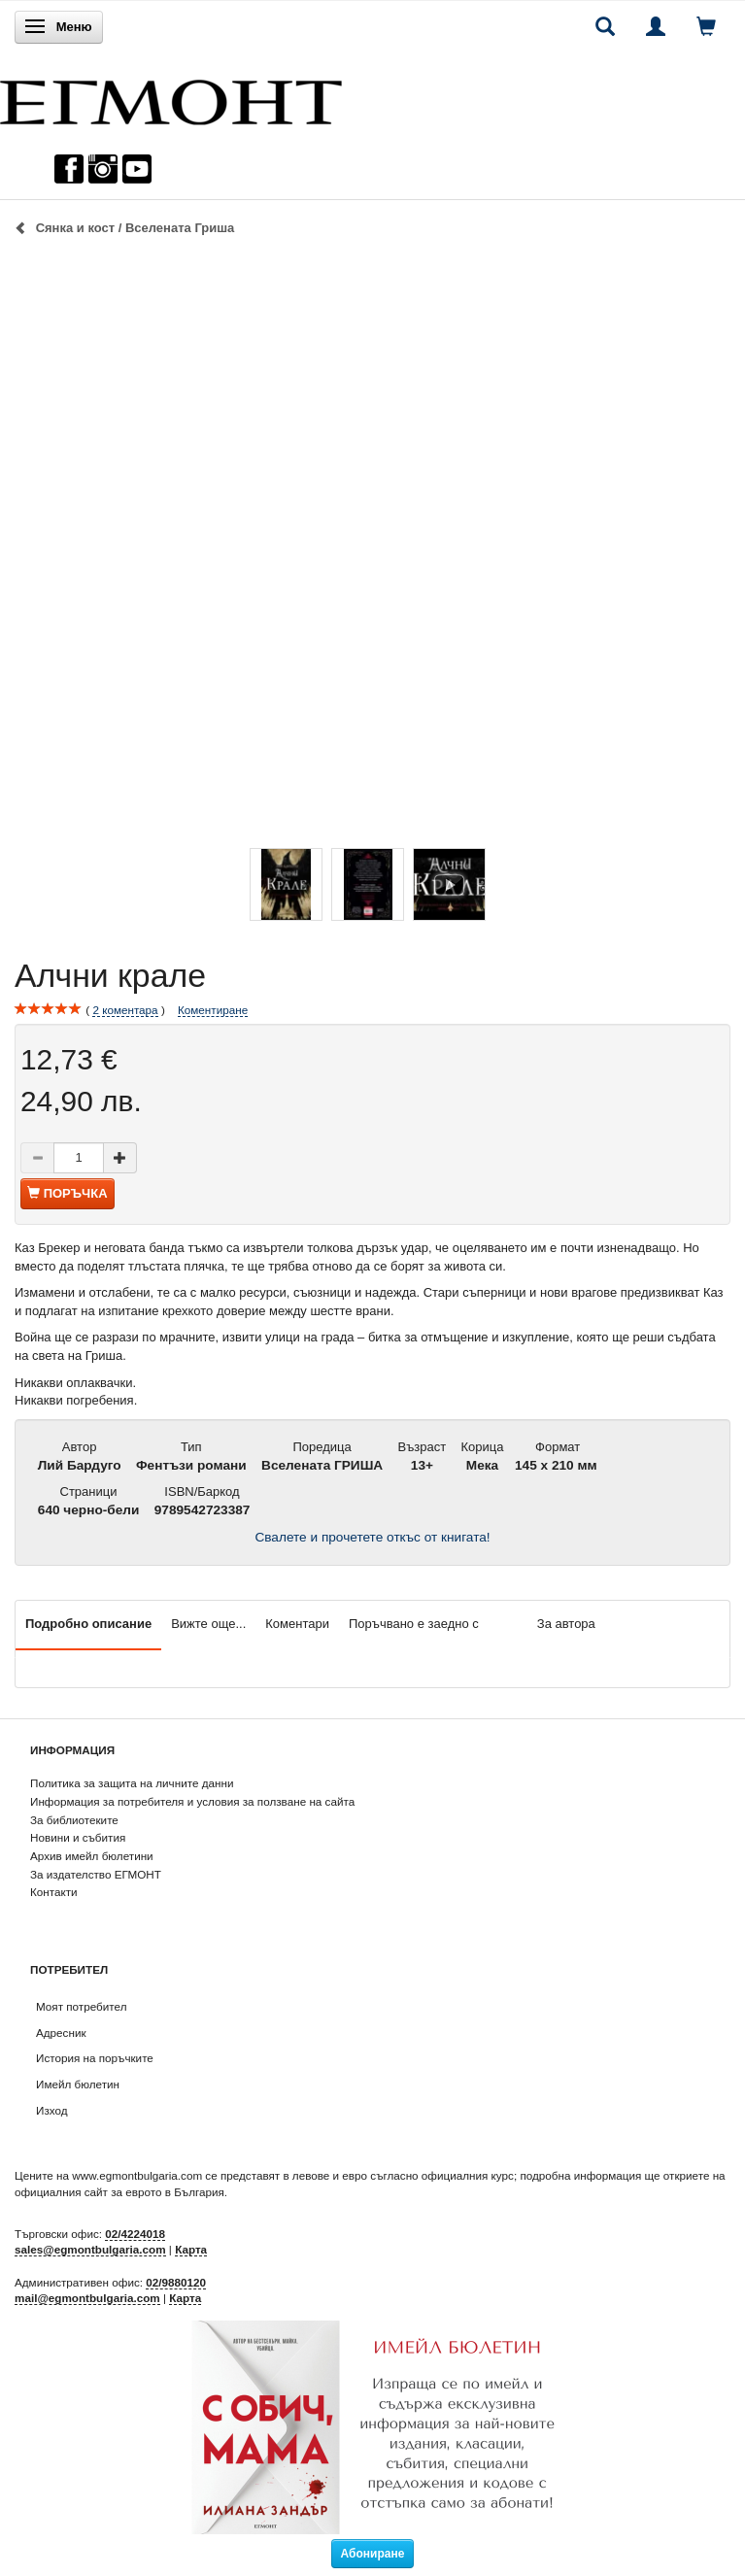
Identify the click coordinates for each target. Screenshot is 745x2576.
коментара (124, 1010)
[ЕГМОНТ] (171, 97)
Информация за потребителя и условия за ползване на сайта (192, 1801)
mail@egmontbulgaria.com (87, 2297)
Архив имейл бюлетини (91, 1855)
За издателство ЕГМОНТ (95, 1874)
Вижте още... (208, 1623)
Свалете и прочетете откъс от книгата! (372, 1537)
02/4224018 (135, 2233)
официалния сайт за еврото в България (119, 2192)
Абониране (373, 2553)
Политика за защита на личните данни (131, 1783)
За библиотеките (74, 1819)
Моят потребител (81, 2006)
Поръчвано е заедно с (414, 1623)
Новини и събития (77, 1837)
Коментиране (213, 1009)
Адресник (61, 2032)
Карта (191, 2249)
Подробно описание (88, 1623)
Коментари (297, 1623)
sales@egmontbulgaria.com (90, 2249)
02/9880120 (176, 2282)
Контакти (54, 1891)
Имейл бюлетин (77, 2084)
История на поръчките (94, 2057)
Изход (52, 2110)
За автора (566, 1623)
